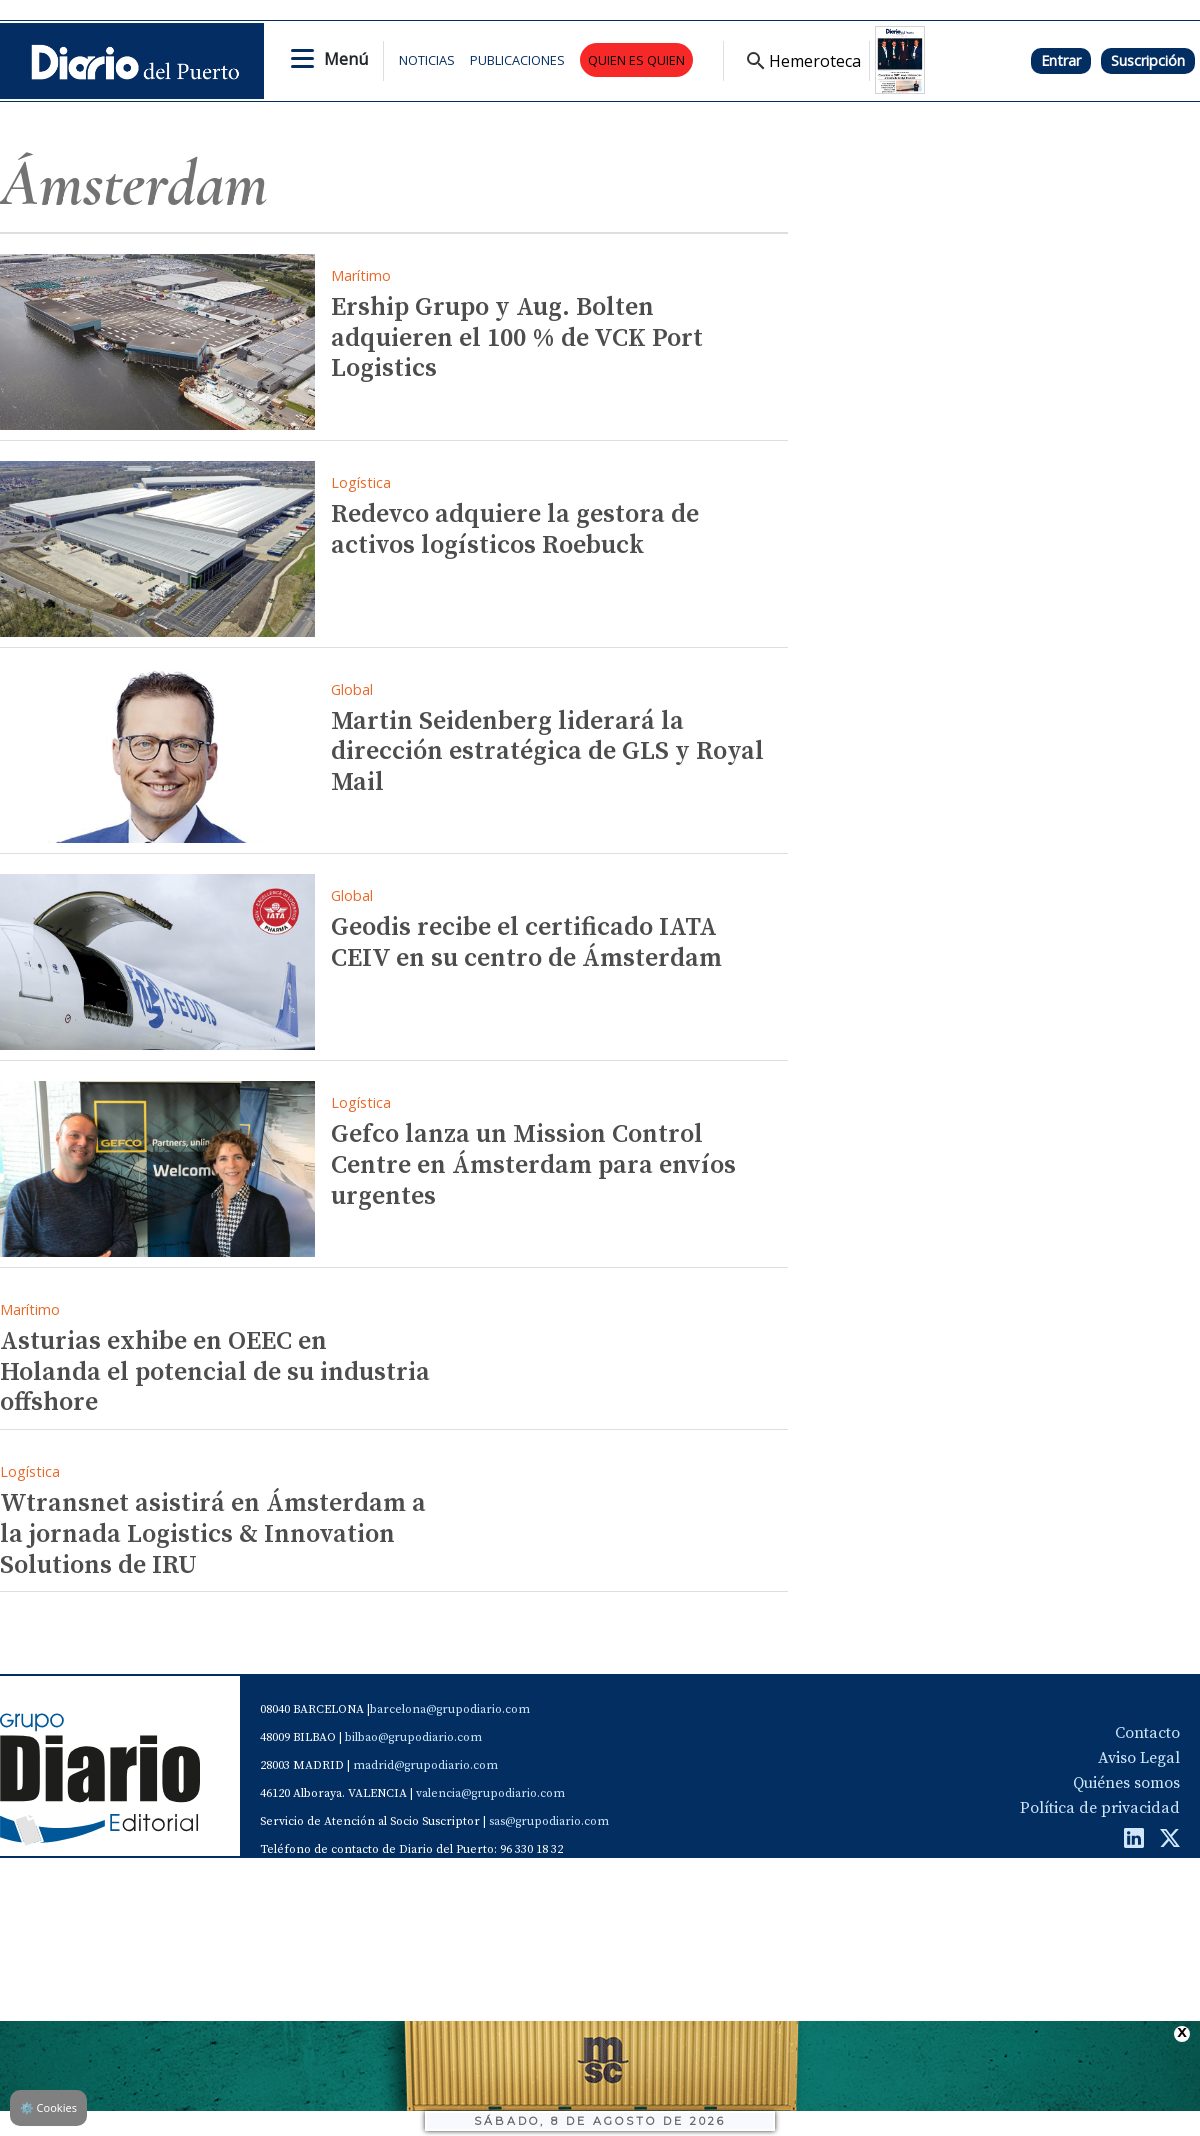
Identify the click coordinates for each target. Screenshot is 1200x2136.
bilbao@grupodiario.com (413, 1737)
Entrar (1061, 60)
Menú (346, 59)
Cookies (48, 2107)
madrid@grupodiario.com (425, 1765)
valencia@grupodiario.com (490, 1793)
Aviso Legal (1139, 1758)
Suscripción (1148, 60)
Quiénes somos (1126, 1783)
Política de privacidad (1100, 1808)
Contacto (1147, 1733)
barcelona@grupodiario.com (450, 1709)
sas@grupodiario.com (549, 1821)
